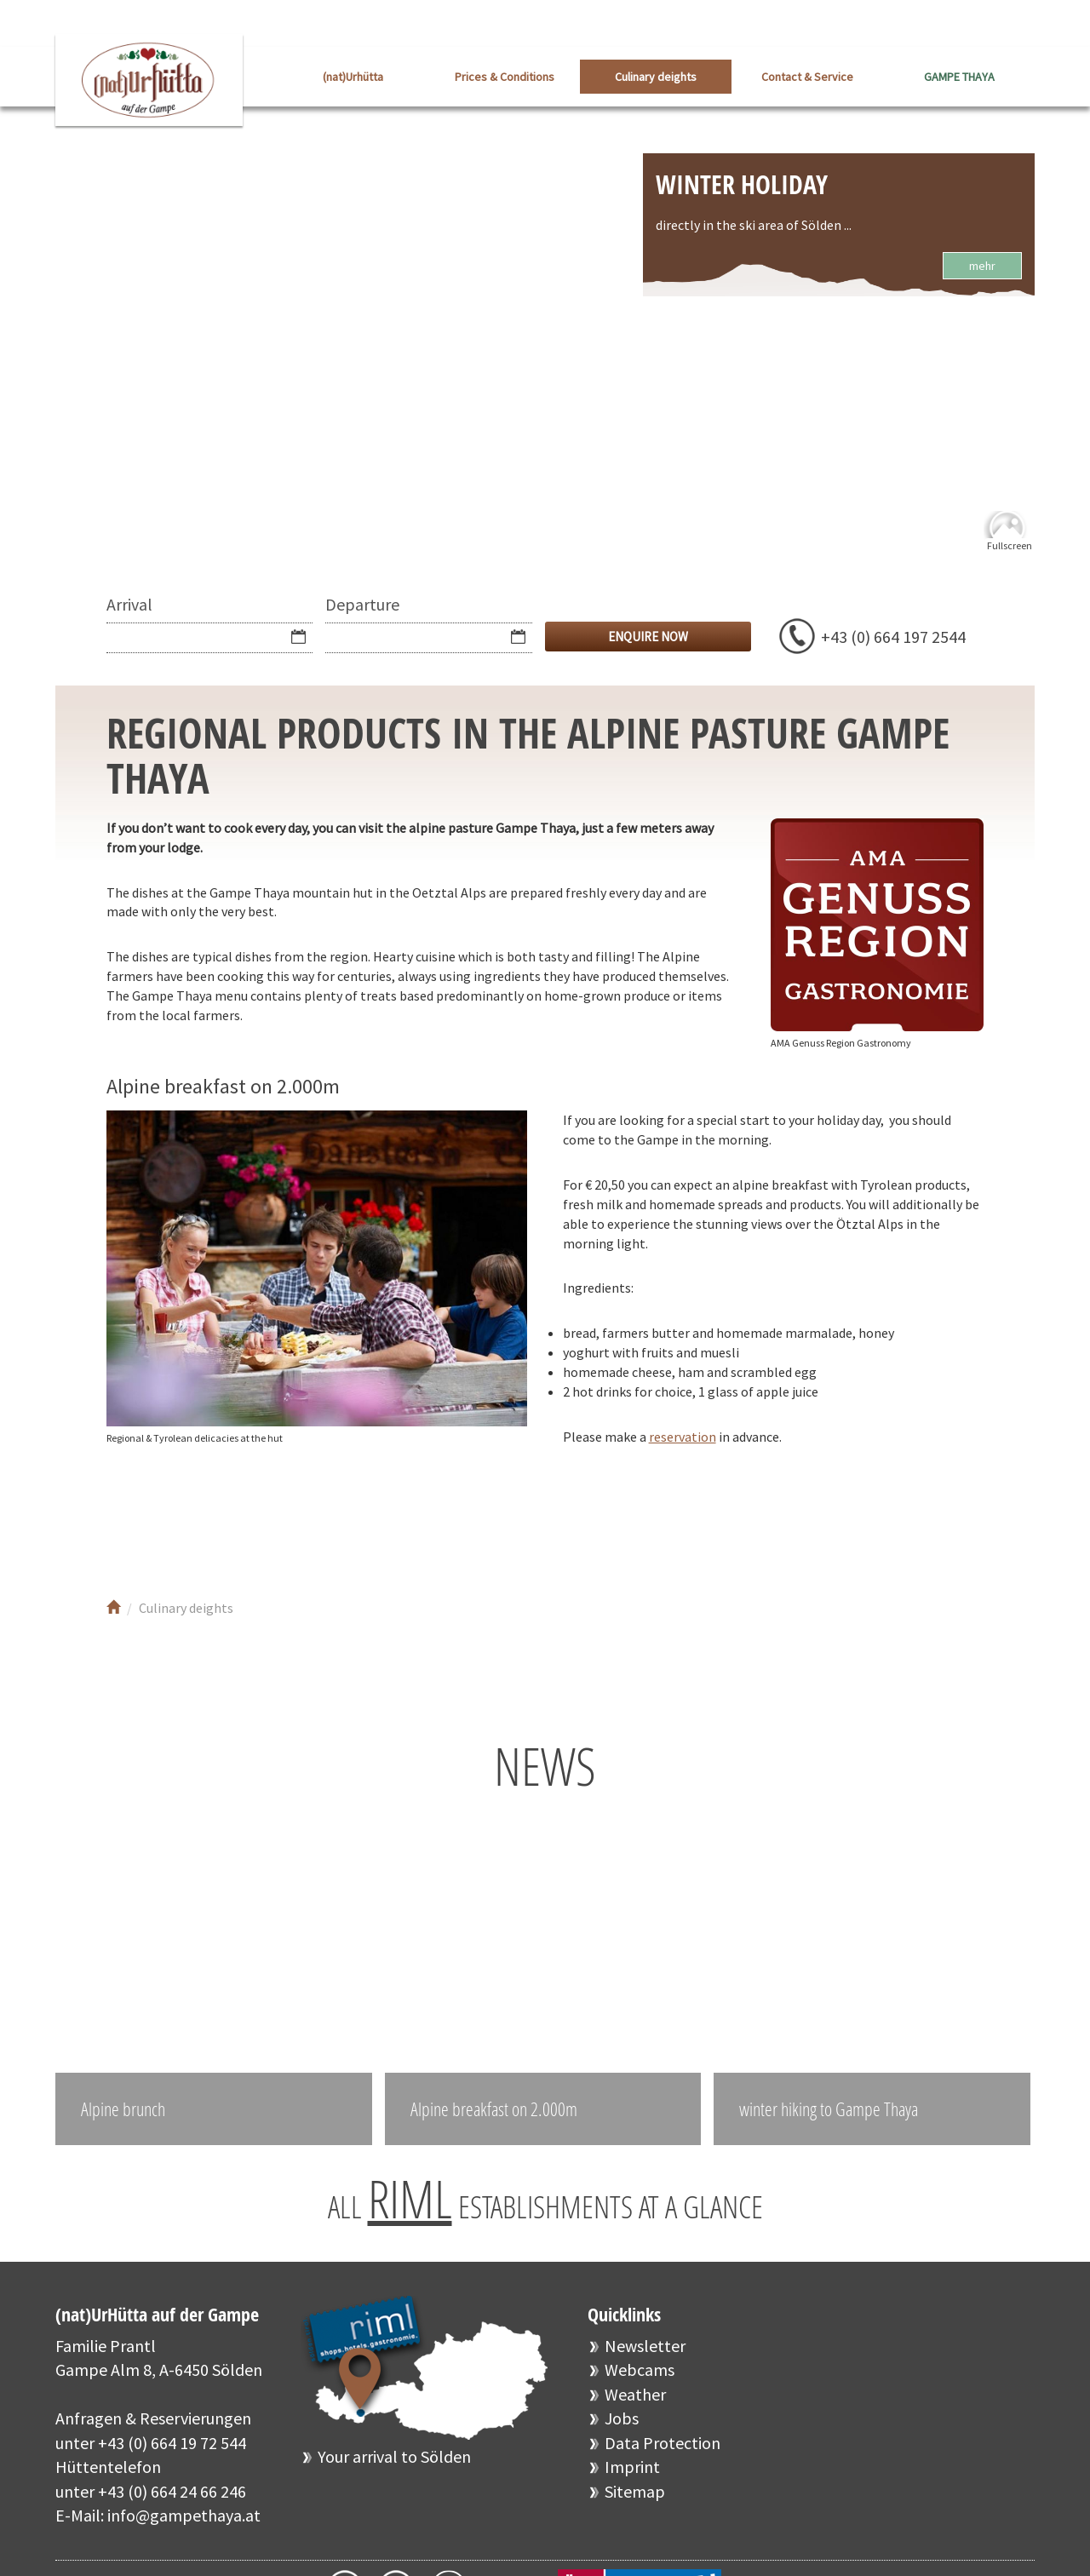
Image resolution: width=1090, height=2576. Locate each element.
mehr (982, 265)
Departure (362, 604)
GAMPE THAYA (959, 76)
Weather (635, 2394)
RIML (410, 2199)
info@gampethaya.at (184, 2515)
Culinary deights (656, 76)
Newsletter (645, 2345)
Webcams (639, 2369)
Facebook (138, 1517)
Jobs (622, 2418)
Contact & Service (807, 76)
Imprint (632, 2466)
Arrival (129, 604)
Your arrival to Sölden (394, 2456)
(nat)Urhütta (353, 76)
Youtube (189, 1517)
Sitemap (635, 2491)
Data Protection (662, 2442)
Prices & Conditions (504, 76)
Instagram (240, 1517)
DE (1022, 25)
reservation (682, 1436)
